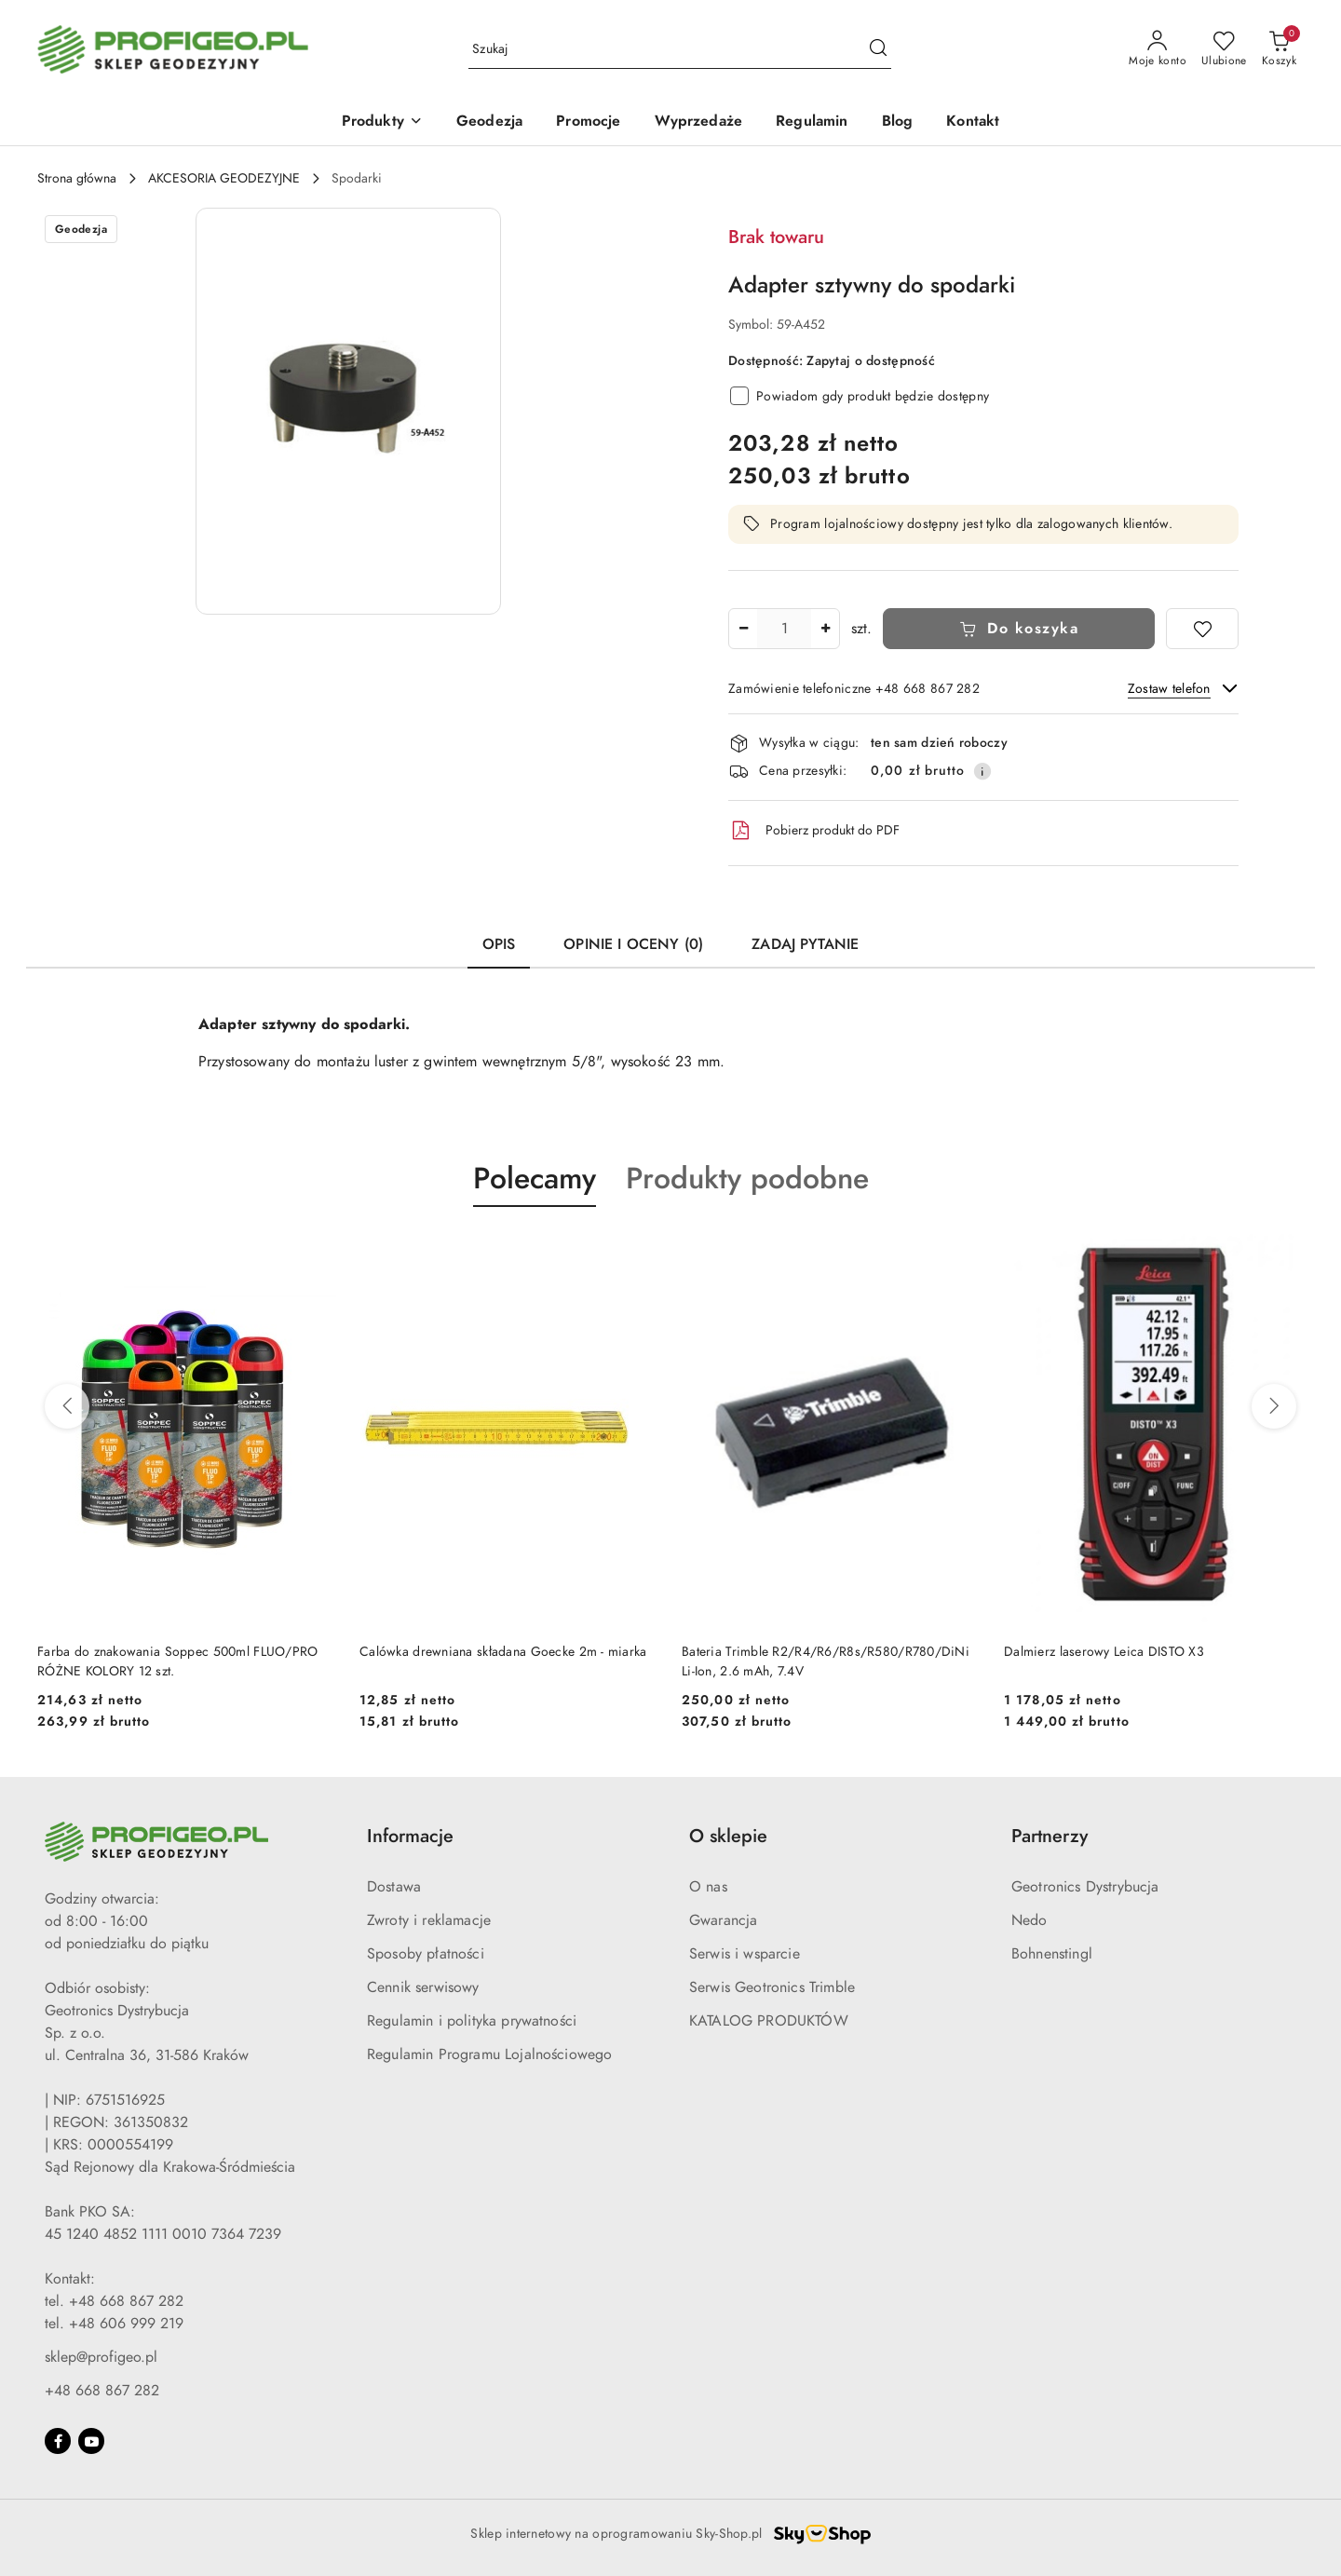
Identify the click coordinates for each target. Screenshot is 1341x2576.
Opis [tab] (499, 944)
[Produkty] (382, 122)
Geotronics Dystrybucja (1085, 1887)
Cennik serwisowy (423, 1987)
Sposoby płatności (425, 1954)
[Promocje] (588, 122)
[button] (348, 411)
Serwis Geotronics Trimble (772, 1987)
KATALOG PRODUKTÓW (768, 2021)
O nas (708, 1887)
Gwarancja (723, 1920)
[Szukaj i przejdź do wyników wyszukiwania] (878, 49)
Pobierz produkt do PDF (814, 831)
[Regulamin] (811, 122)
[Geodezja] (489, 122)
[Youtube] (91, 2441)
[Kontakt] (973, 122)
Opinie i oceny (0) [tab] (633, 944)
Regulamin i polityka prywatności (471, 2021)
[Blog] (897, 122)
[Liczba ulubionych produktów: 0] (1224, 49)
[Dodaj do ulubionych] (1202, 628)
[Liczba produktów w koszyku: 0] (1279, 49)
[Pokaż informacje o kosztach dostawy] (982, 771)
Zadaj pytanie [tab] (805, 944)
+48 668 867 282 (102, 2390)
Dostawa (394, 1887)
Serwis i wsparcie (744, 1954)
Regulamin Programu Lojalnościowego (489, 2054)
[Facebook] (58, 2441)
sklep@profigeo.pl (101, 2357)
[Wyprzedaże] (699, 122)
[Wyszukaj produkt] (679, 50)
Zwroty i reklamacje (429, 1920)
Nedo (1029, 1920)
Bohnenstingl (1051, 1954)
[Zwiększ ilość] (825, 628)
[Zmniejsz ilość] (743, 628)
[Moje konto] (1157, 49)
